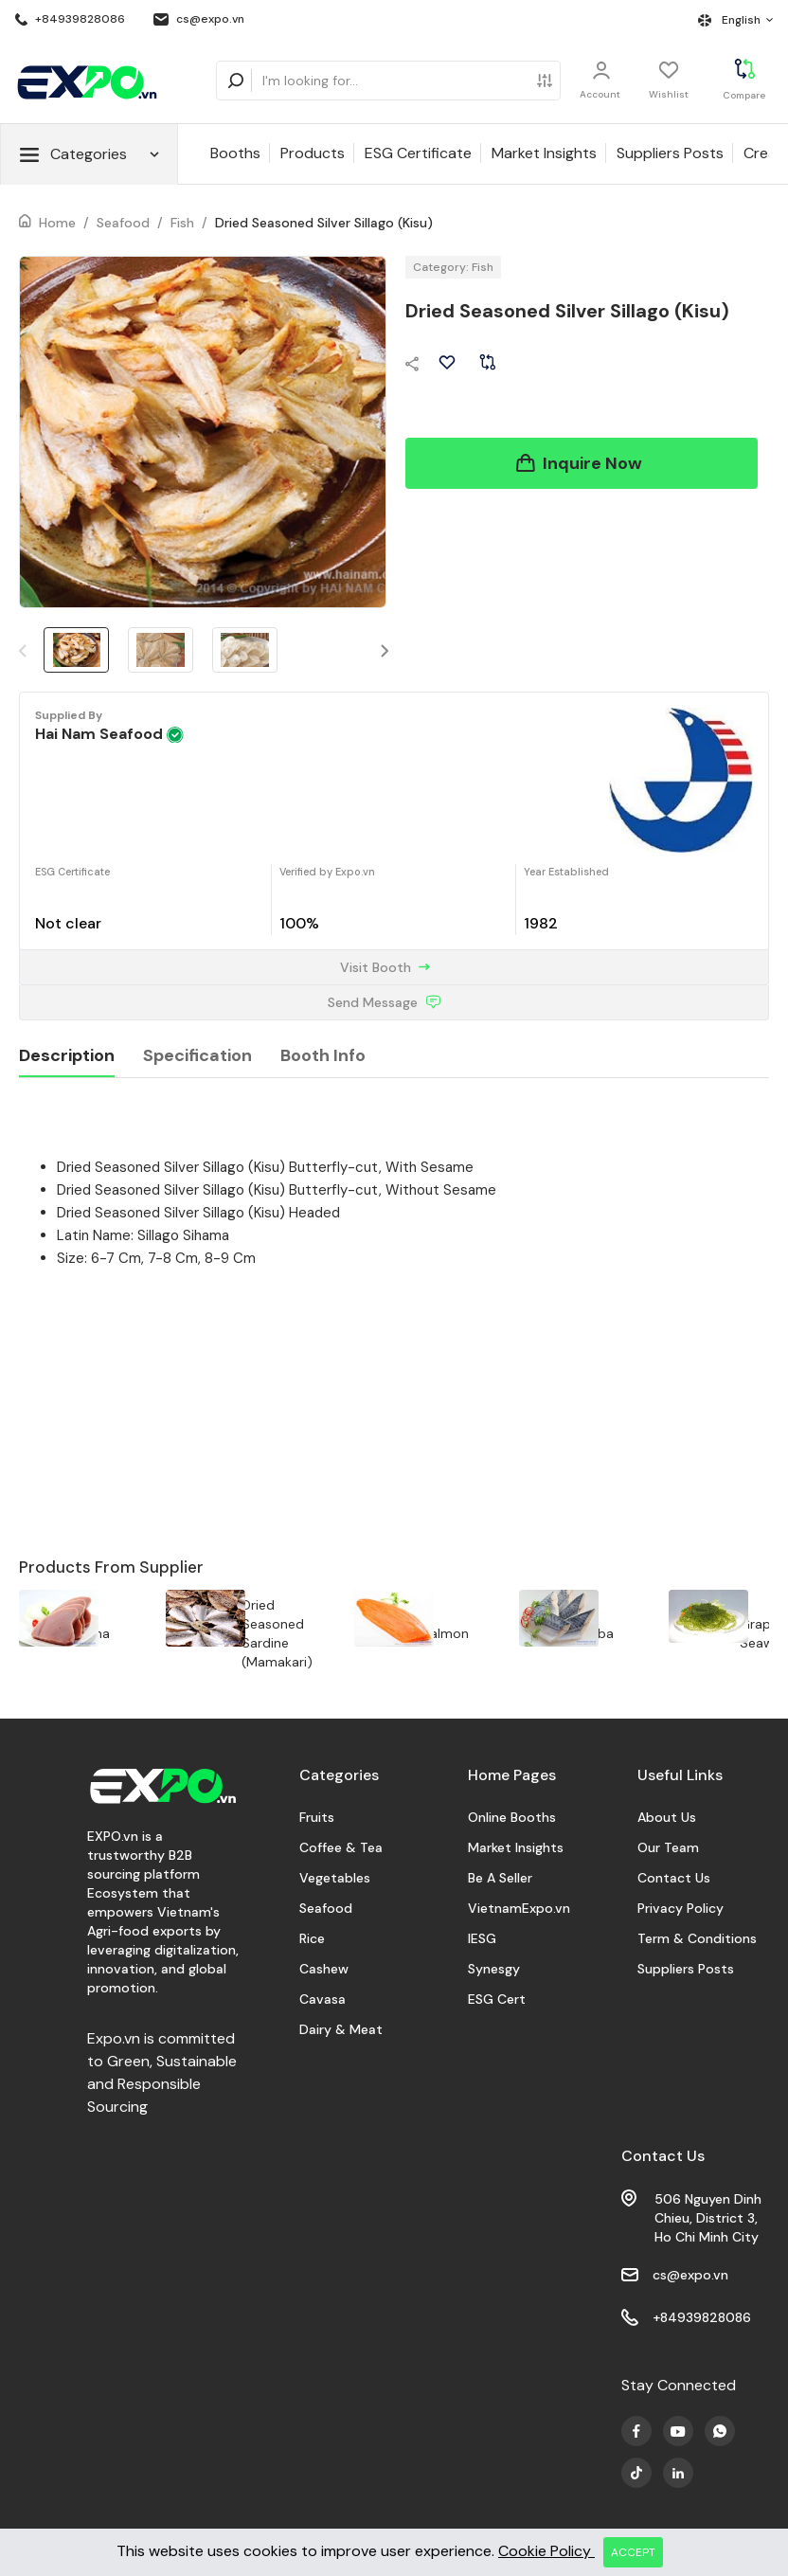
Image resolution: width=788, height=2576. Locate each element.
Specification (197, 1055)
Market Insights (544, 153)
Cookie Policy (546, 2551)
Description (67, 1055)
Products (312, 153)
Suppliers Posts (670, 153)
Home (57, 222)
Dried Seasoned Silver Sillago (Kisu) (324, 222)
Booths (235, 153)
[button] (385, 650)
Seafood (123, 222)
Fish (182, 222)
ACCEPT (633, 2552)
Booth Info (323, 1055)
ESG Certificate (418, 153)
